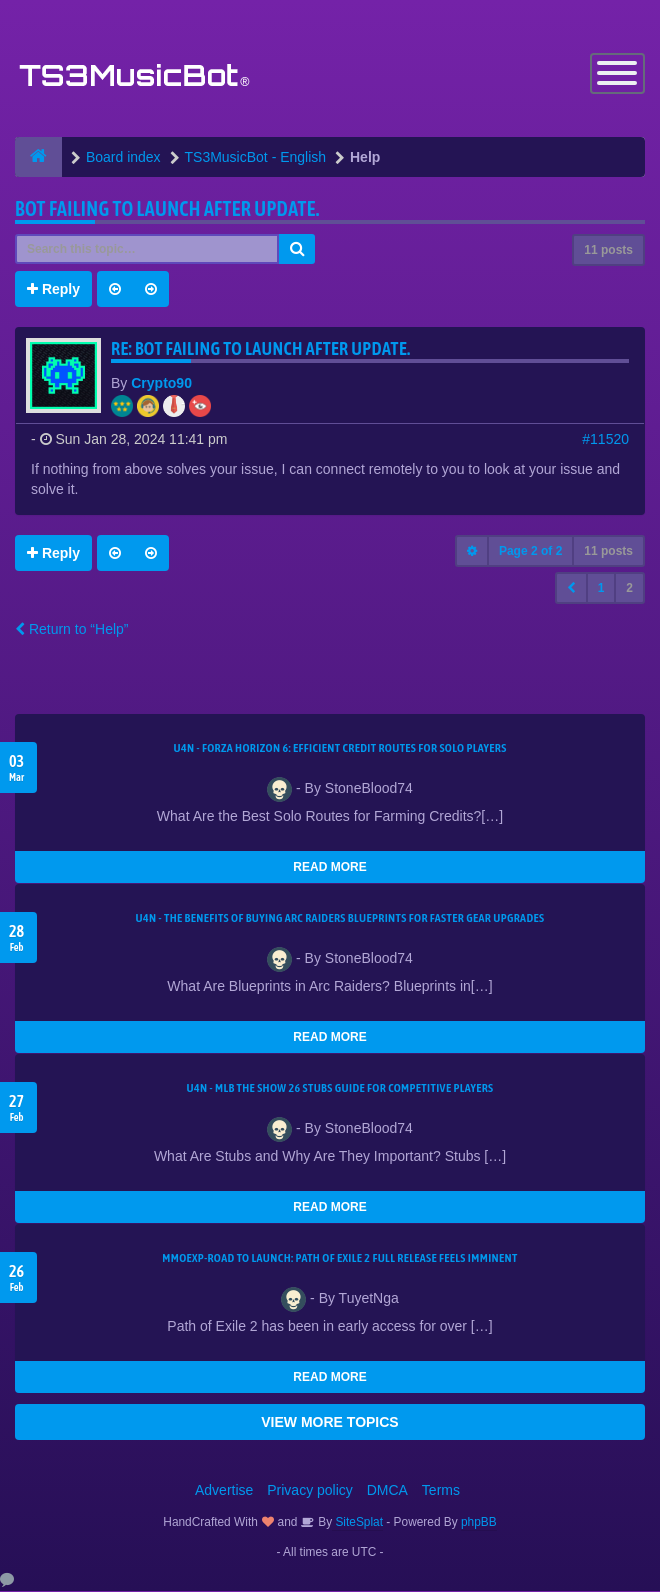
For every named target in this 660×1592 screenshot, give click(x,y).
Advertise (224, 1491)
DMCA (387, 1491)
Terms (441, 1491)
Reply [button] (53, 290)
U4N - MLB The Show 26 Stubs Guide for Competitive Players (339, 1089)
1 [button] (601, 589)
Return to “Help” (71, 630)
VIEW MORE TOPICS (329, 1423)
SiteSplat (357, 1523)
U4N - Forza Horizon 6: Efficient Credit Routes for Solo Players (339, 749)
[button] (571, 589)
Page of (530, 552)
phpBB (479, 1523)
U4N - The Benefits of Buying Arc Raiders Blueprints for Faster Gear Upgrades (340, 919)
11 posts (608, 251)
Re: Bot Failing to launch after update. (261, 349)
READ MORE (329, 868)
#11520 (605, 440)
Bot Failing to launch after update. (167, 209)
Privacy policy (310, 1491)
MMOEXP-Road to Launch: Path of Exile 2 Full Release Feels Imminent (339, 1259)
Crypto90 (161, 384)
